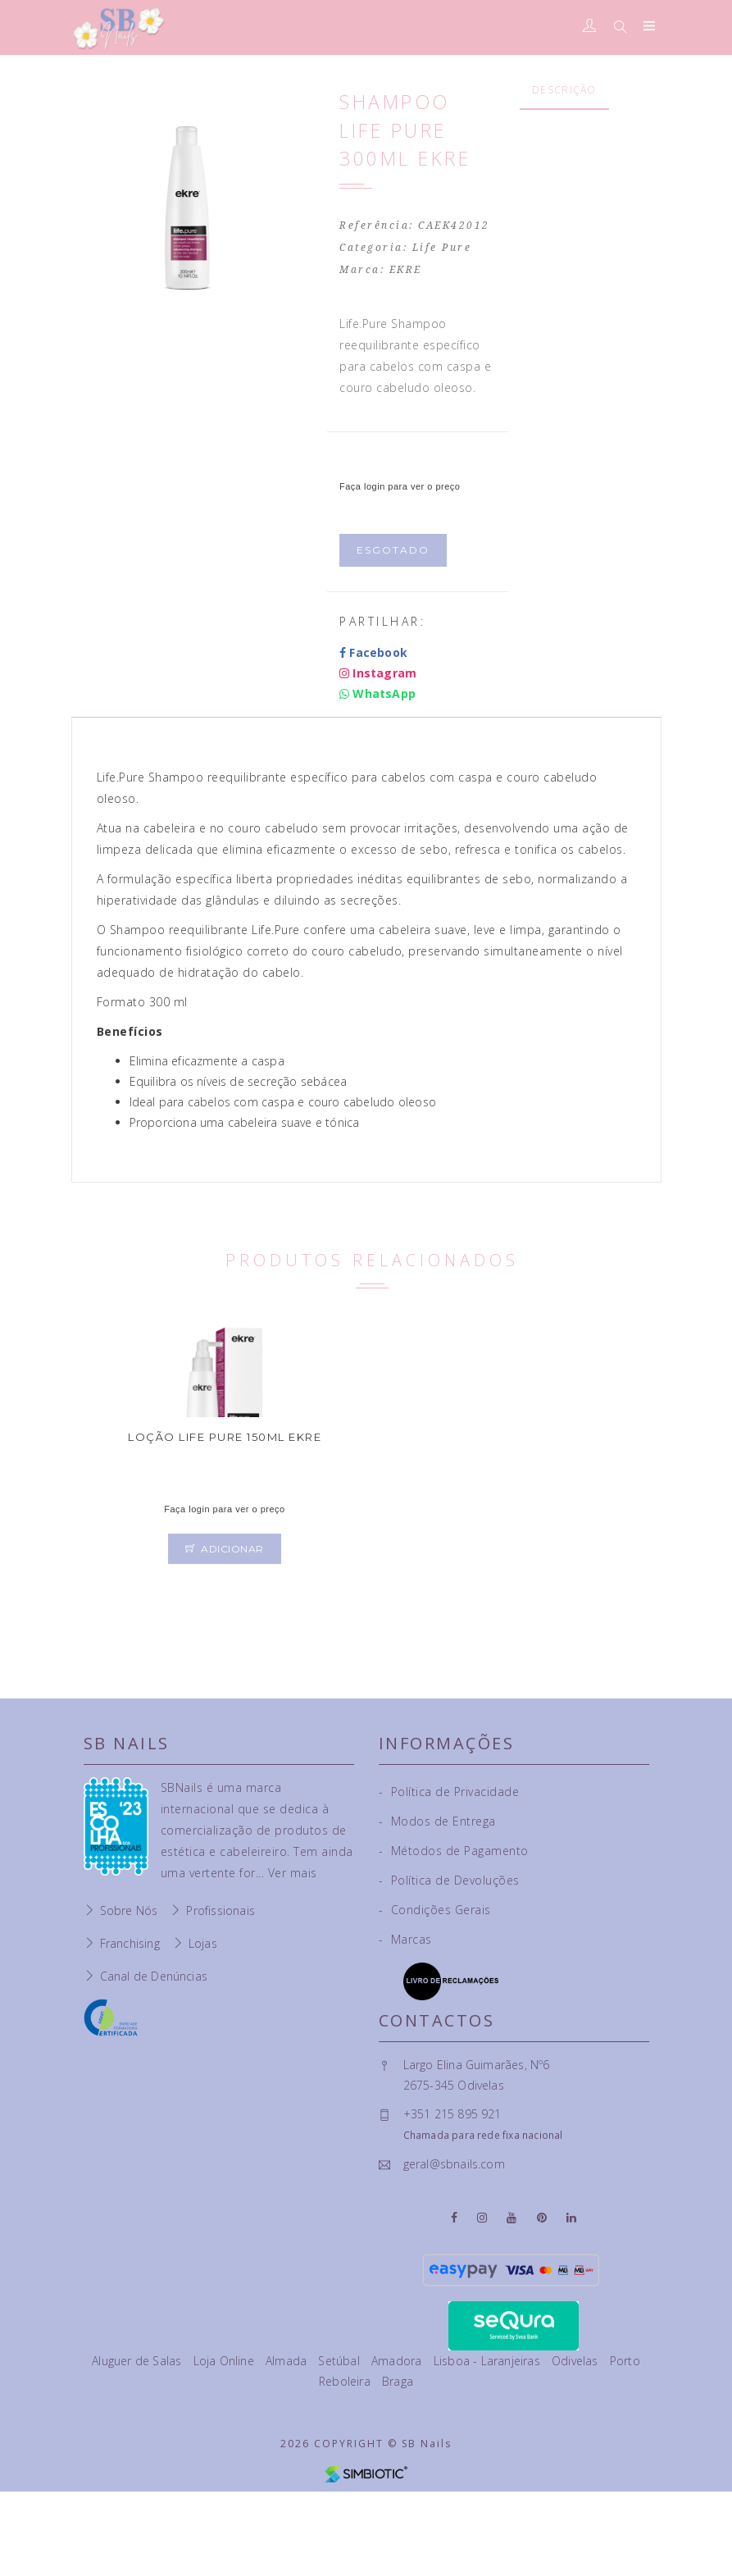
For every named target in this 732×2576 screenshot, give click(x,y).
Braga (397, 2381)
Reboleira (346, 2381)
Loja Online (225, 2361)
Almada (288, 2361)
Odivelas (577, 2361)
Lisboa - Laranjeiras (488, 2361)
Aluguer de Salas (138, 2361)
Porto (625, 2361)
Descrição (564, 90)
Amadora (398, 2361)
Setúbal (340, 2361)
